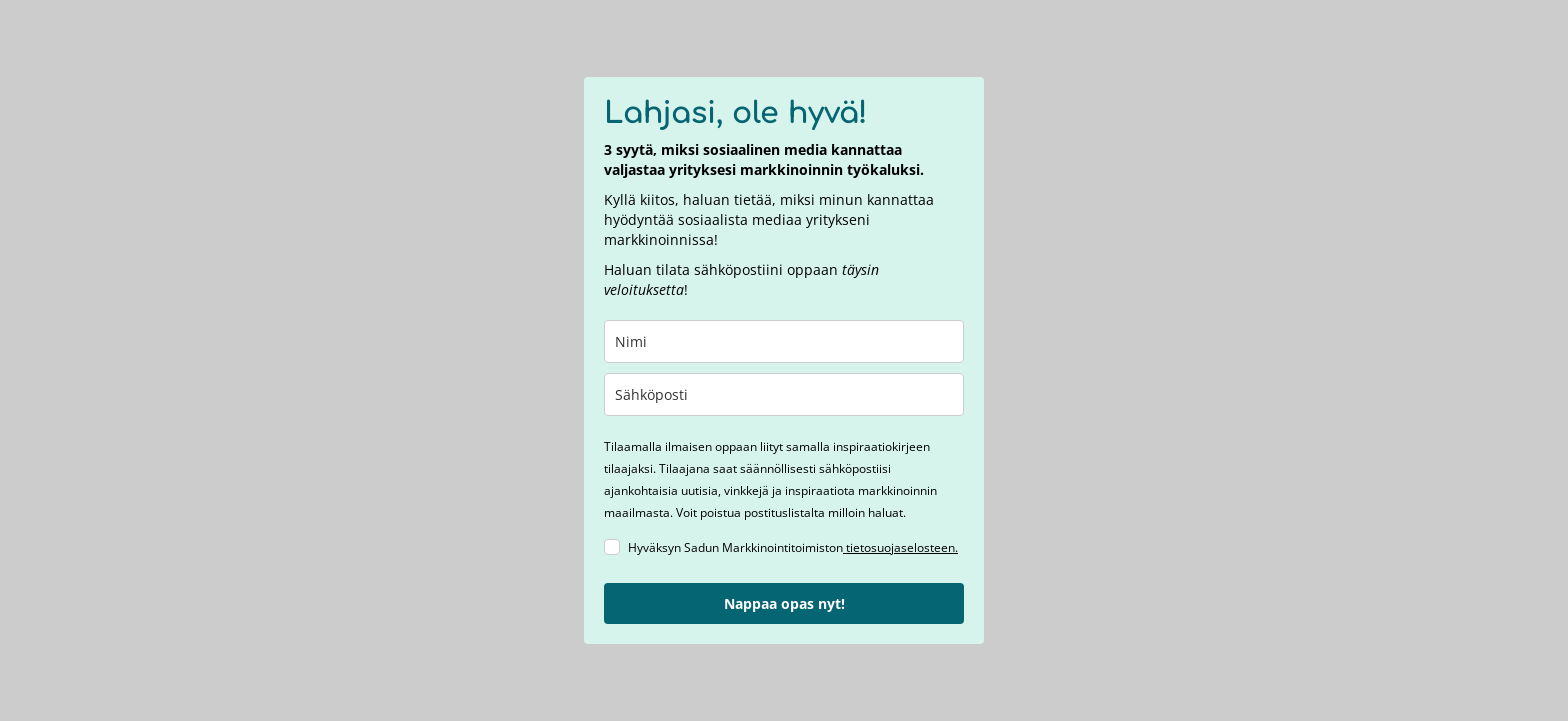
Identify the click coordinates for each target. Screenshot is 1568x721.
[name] (784, 341)
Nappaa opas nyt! (784, 603)
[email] (784, 394)
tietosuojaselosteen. (900, 547)
